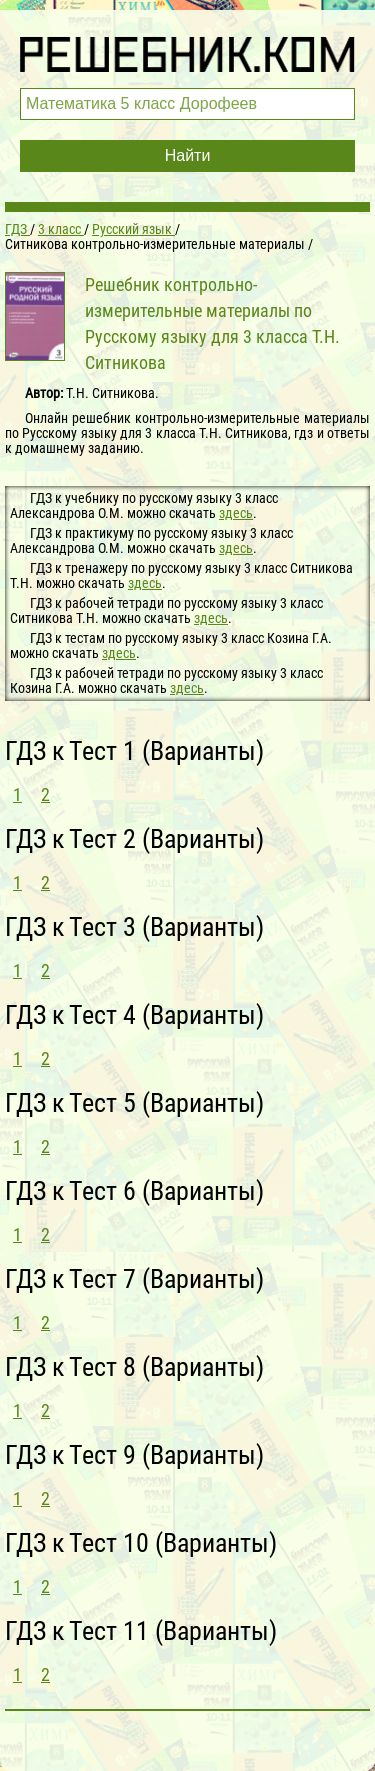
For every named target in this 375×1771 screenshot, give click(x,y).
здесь (236, 513)
